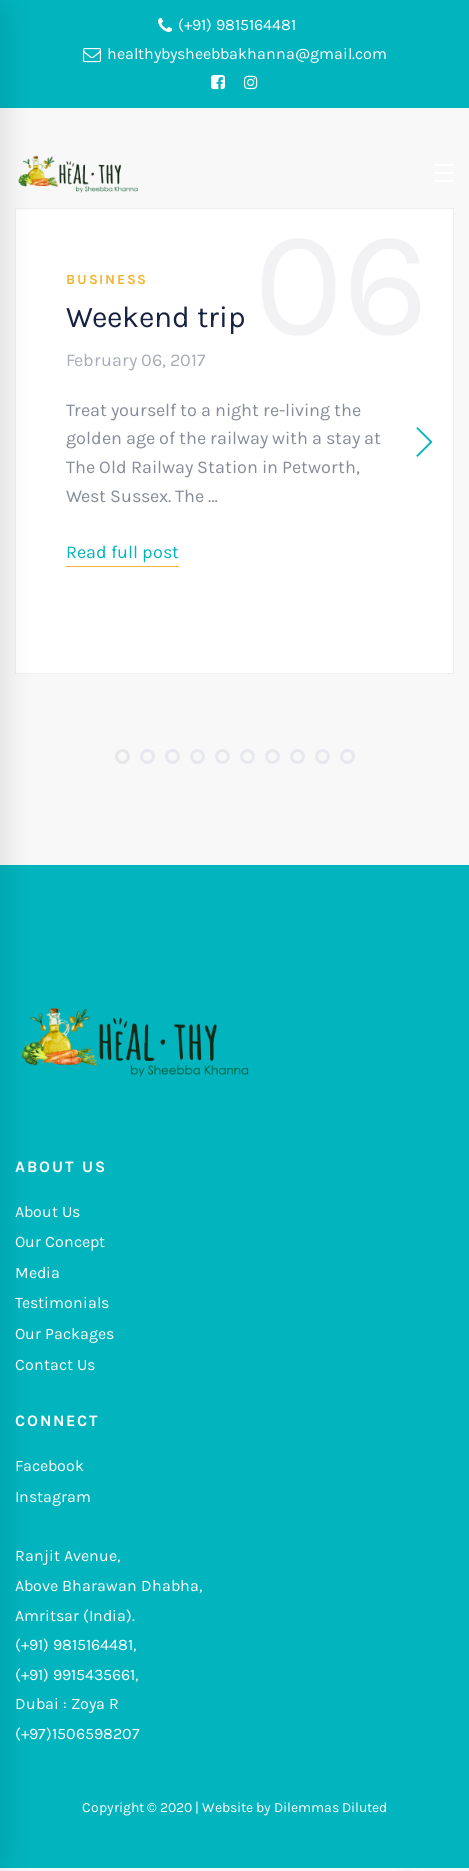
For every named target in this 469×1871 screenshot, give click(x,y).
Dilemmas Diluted (330, 1807)
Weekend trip (156, 317)
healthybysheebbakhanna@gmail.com (235, 54)
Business (107, 279)
